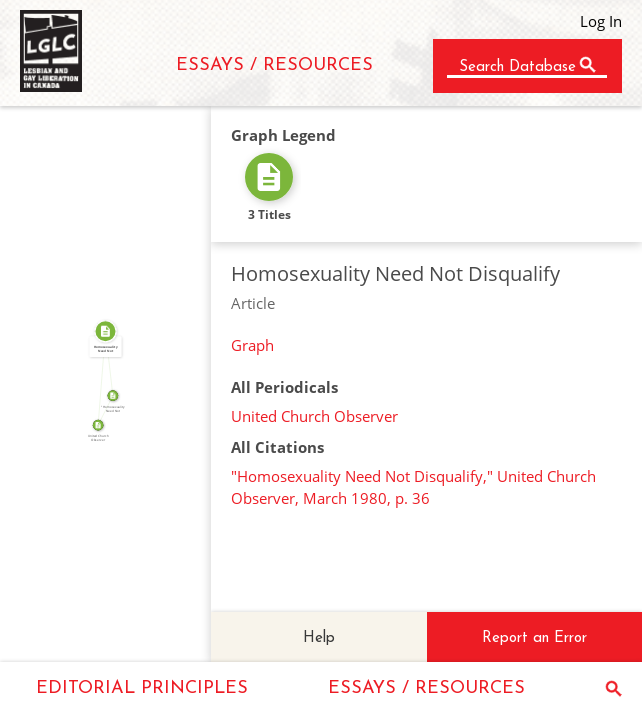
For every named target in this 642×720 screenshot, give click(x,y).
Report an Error (534, 638)
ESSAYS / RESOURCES (274, 65)
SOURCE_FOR (102, 409)
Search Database (517, 67)
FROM (99, 377)
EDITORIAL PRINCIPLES (142, 688)
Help (319, 638)
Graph (252, 345)
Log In (601, 21)
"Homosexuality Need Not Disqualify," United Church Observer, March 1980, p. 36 (413, 487)
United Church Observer (314, 416)
